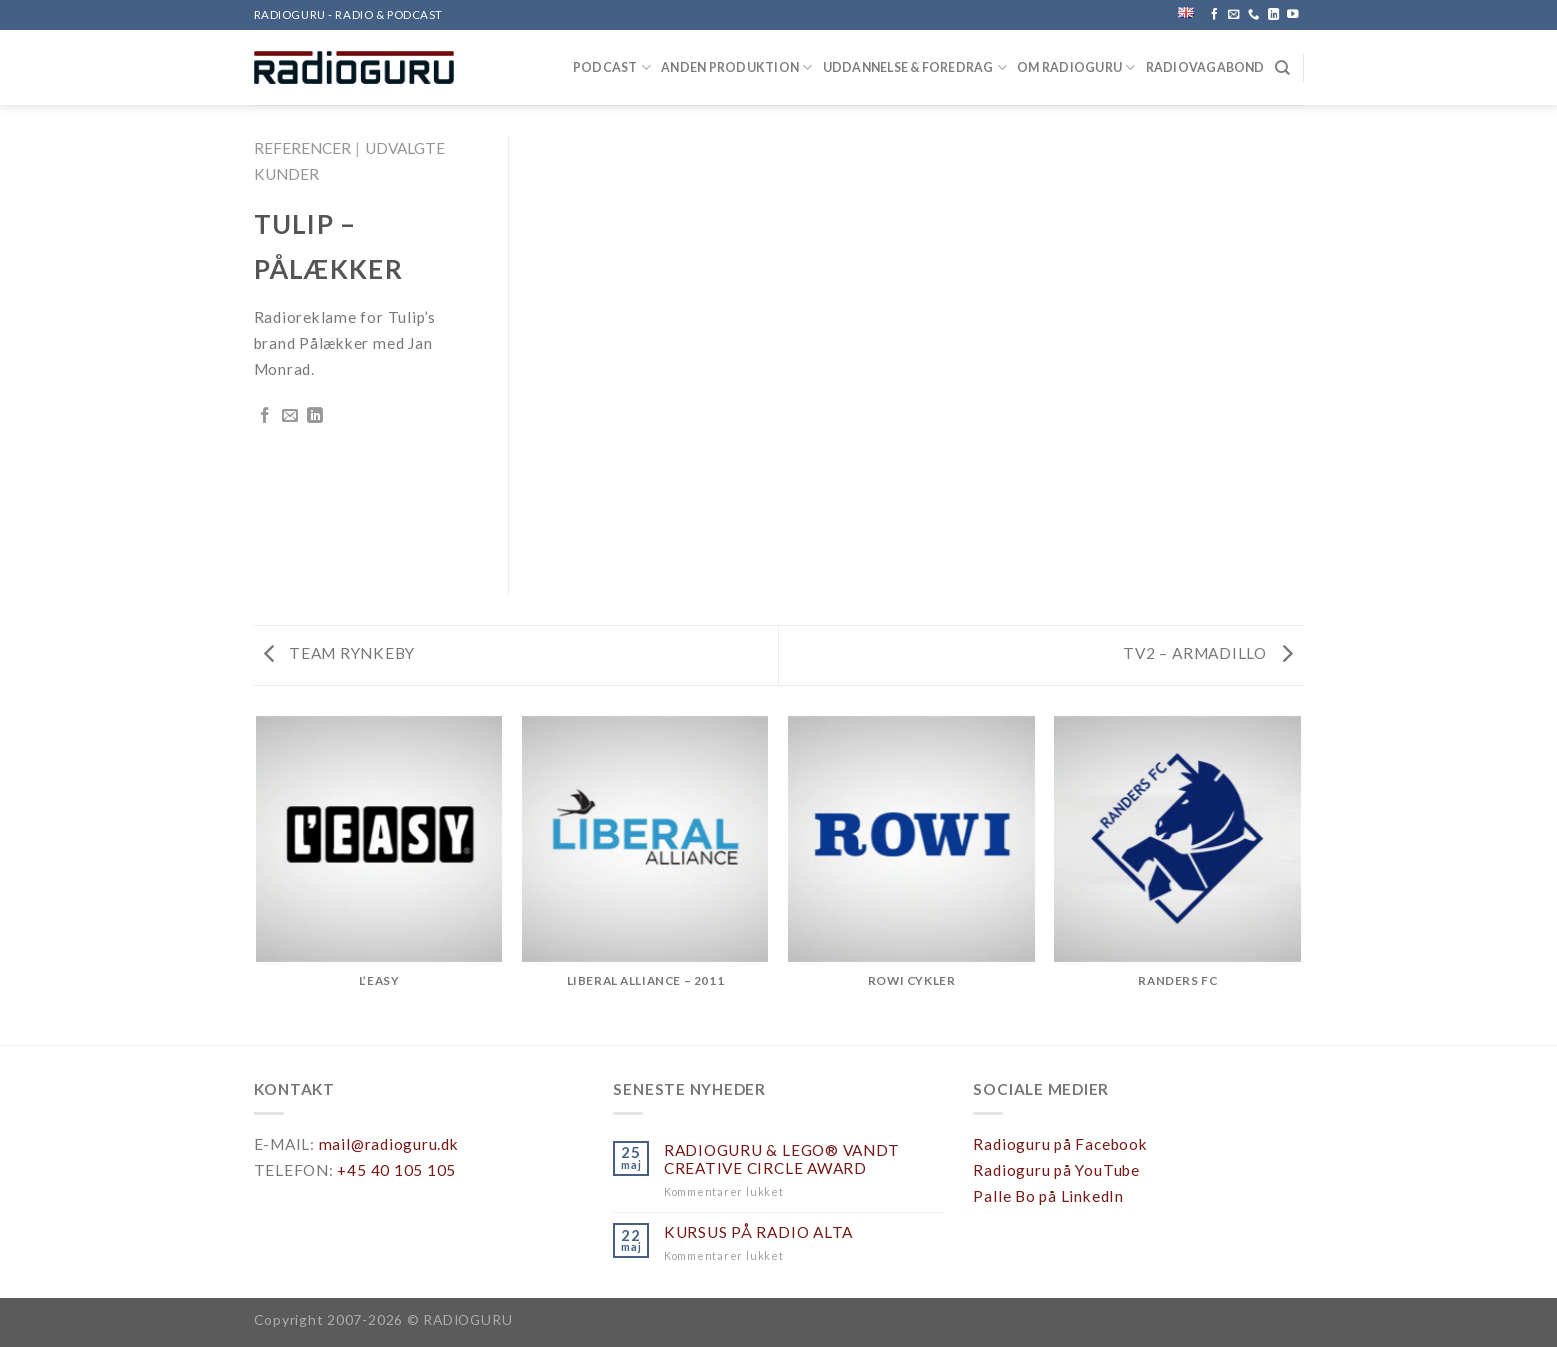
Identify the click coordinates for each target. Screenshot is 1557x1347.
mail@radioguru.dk (389, 1144)
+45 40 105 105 (396, 1170)
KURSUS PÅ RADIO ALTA (758, 1232)
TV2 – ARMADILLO (1208, 653)
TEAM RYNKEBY (340, 653)
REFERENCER (302, 148)
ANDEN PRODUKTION (736, 67)
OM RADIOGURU (1076, 67)
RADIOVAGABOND (1205, 67)
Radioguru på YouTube (1056, 1170)
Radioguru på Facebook (1060, 1144)
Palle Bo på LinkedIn (1048, 1196)
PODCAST (612, 67)
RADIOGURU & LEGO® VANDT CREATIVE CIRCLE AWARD (782, 1159)
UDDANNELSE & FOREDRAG (915, 67)
